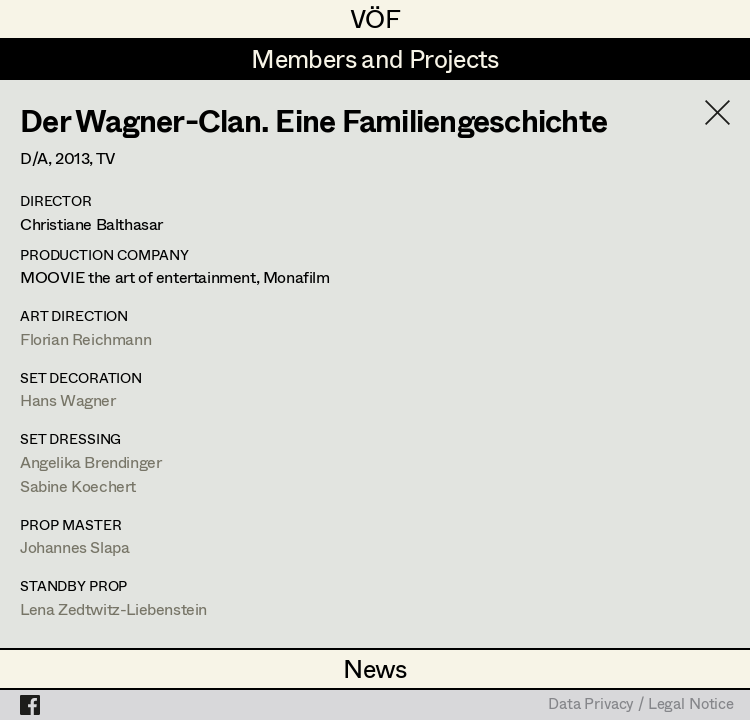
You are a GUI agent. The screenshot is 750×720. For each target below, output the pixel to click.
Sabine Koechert (78, 485)
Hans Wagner (68, 399)
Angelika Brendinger (90, 461)
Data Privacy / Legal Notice (641, 705)
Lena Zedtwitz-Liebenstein (113, 608)
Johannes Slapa (74, 546)
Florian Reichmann (85, 338)
